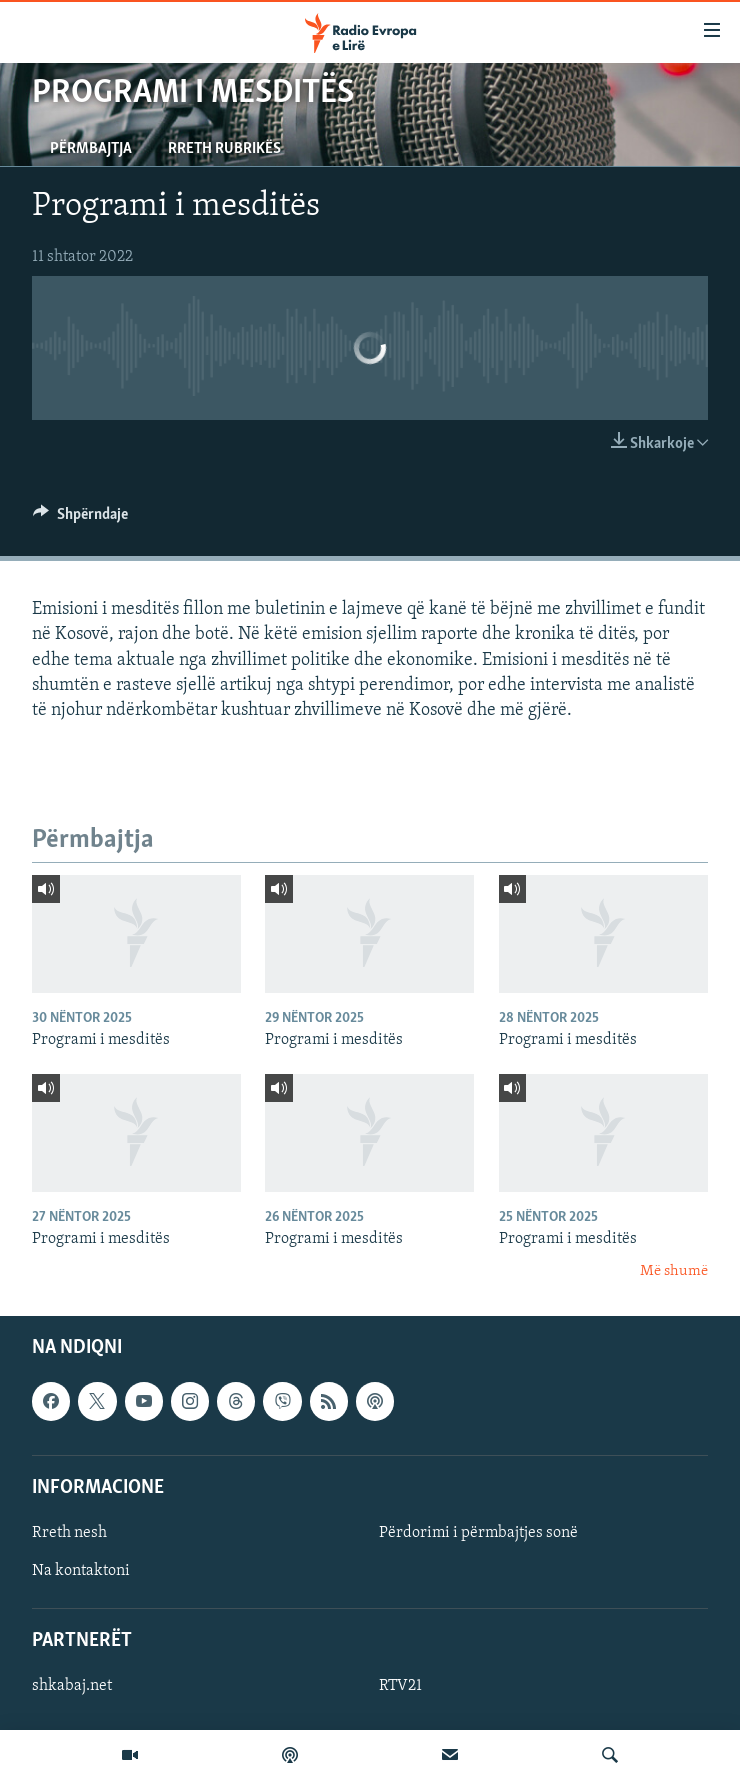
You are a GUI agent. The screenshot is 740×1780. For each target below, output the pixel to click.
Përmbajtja (91, 149)
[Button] (80, 519)
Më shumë (674, 1271)
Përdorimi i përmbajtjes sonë (478, 1533)
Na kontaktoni (81, 1571)
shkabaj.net (72, 1686)
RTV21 (400, 1686)
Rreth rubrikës (224, 149)
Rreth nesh (69, 1533)
